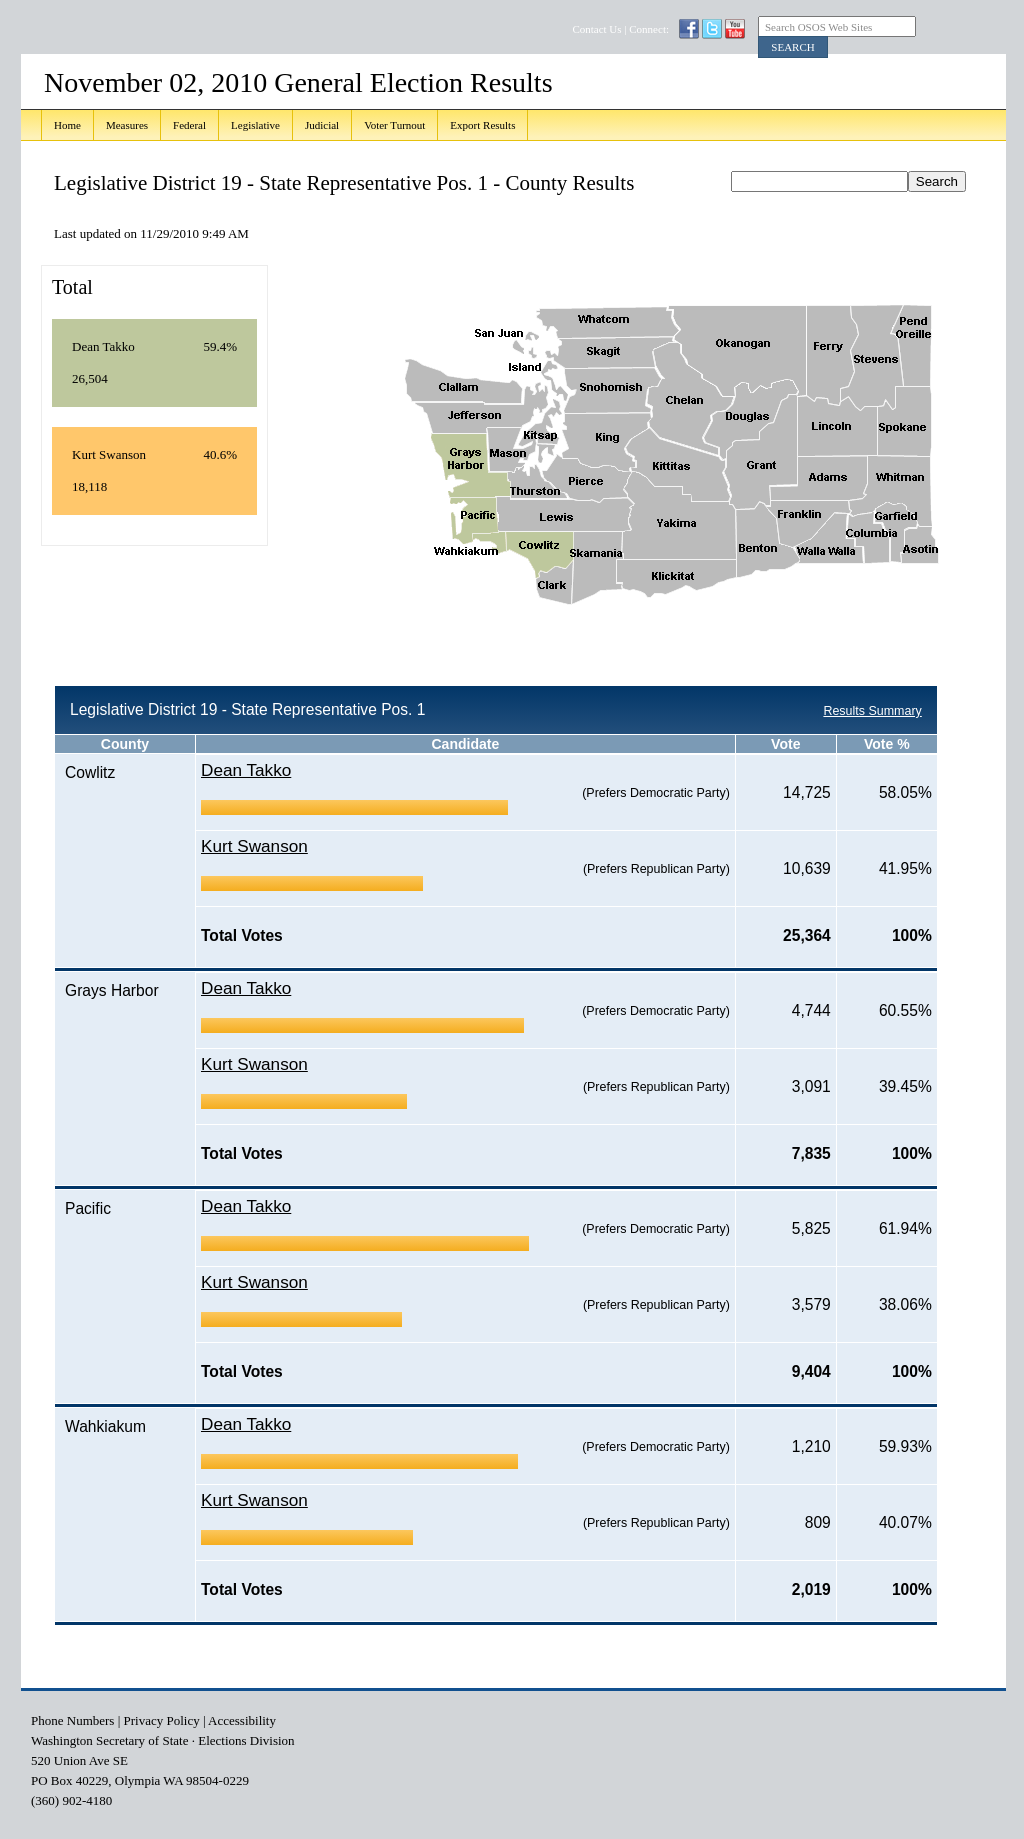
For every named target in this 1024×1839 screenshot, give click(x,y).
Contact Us (596, 29)
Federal (189, 125)
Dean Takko (246, 770)
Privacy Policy (162, 1720)
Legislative (255, 125)
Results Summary (872, 711)
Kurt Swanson (254, 846)
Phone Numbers (72, 1720)
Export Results (482, 125)
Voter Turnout (394, 125)
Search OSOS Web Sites (818, 27)
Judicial (322, 125)
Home (67, 125)
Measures (127, 125)
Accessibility (242, 1720)
